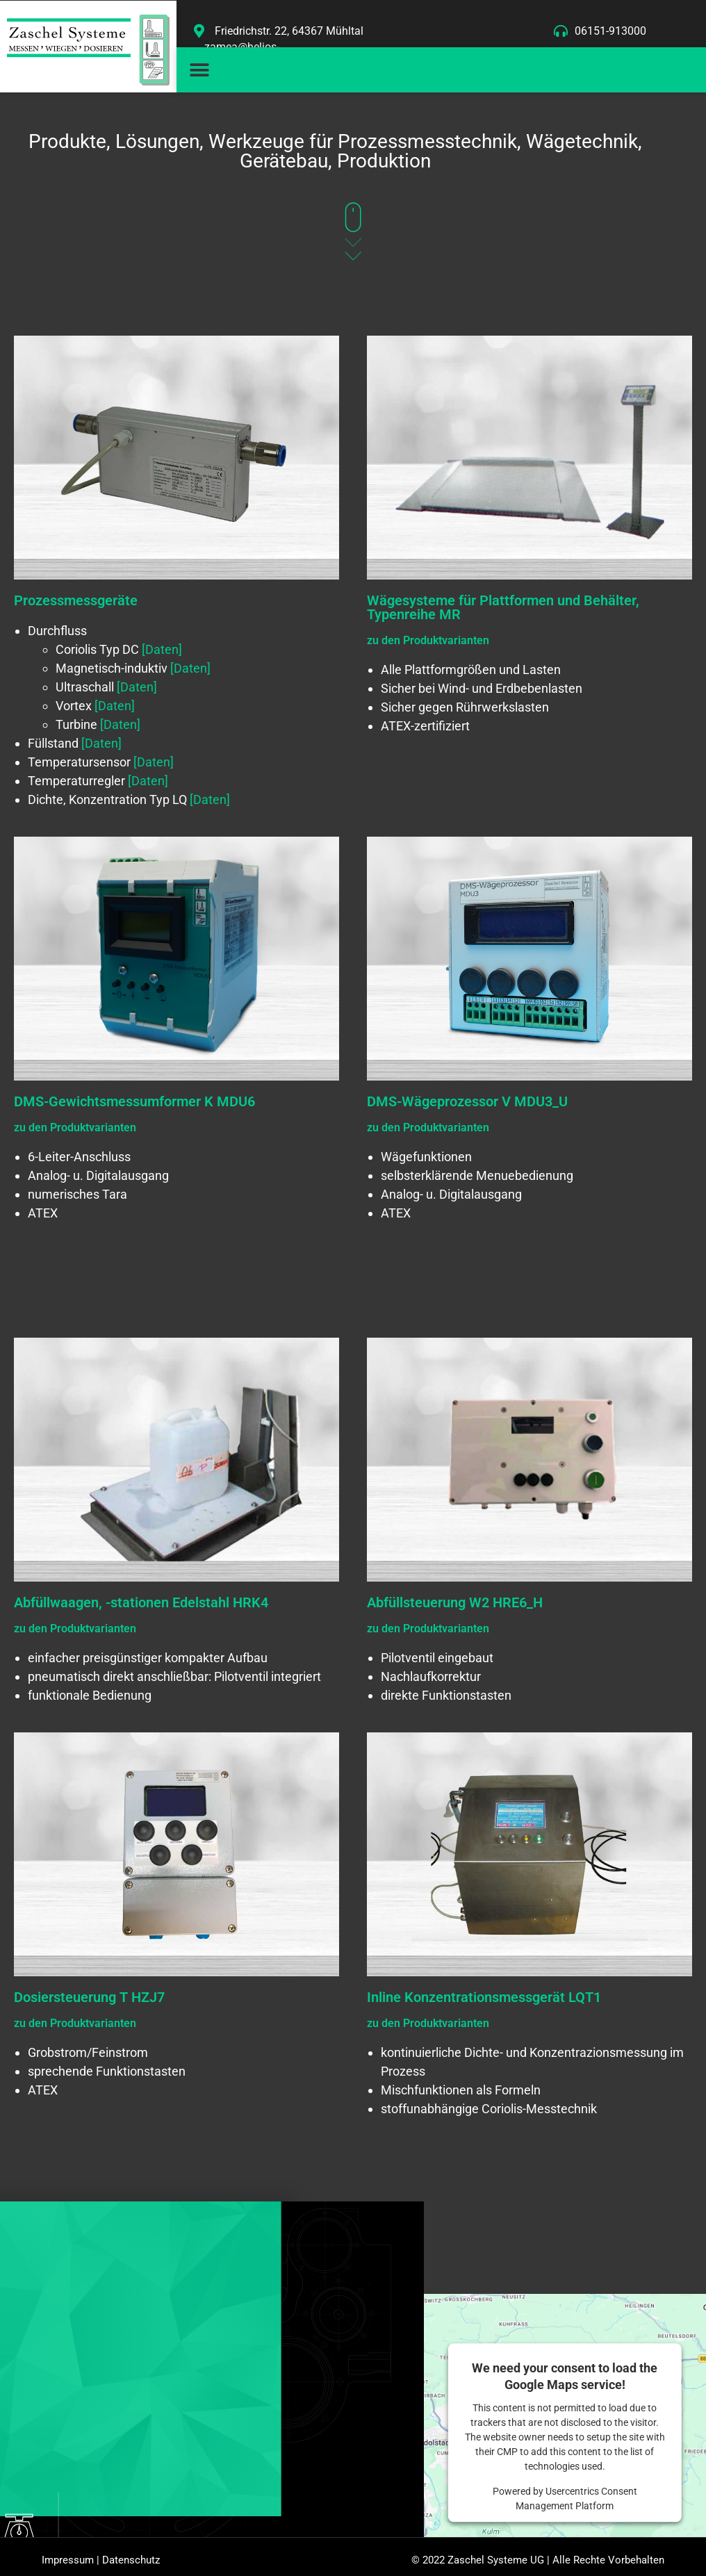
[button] (199, 69)
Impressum (68, 2564)
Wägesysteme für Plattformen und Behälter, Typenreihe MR (503, 607)
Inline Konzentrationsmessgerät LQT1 (484, 1997)
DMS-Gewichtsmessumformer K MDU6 (134, 1101)
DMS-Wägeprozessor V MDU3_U (467, 1101)
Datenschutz (131, 2564)
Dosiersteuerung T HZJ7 (89, 1997)
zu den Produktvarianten (428, 640)
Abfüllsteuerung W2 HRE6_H (455, 1602)
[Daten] (162, 649)
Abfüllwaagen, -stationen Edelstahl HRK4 (141, 1602)
